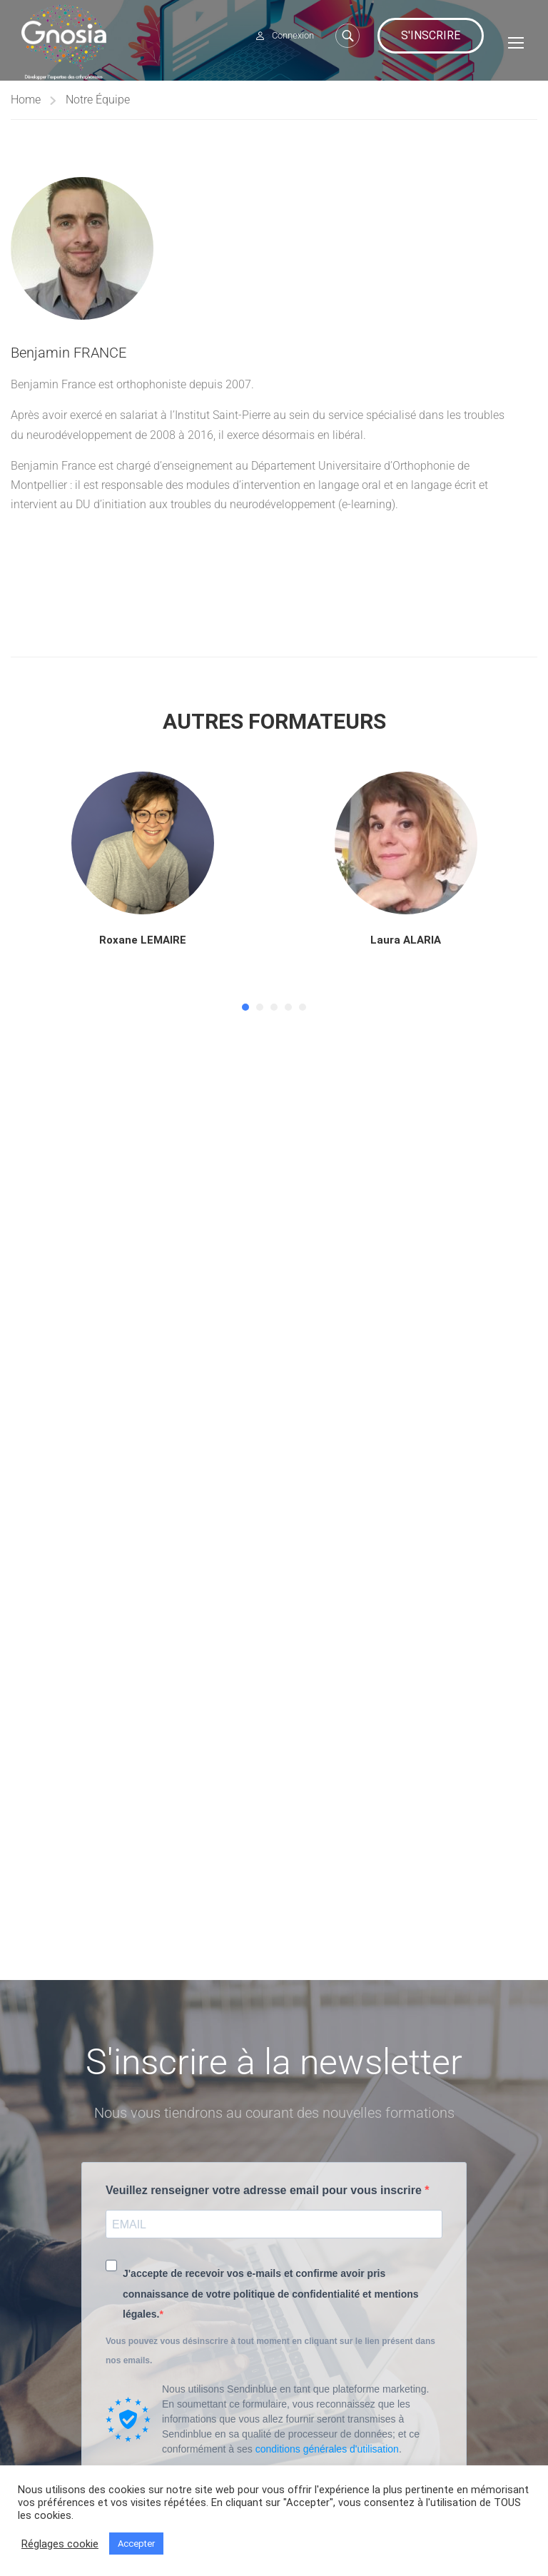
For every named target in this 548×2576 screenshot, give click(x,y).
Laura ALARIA (405, 944)
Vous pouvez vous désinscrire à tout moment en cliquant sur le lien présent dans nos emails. (270, 2350)
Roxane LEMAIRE (142, 944)
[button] (245, 1011)
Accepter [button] (136, 2543)
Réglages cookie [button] (59, 2543)
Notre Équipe (98, 104)
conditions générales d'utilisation (327, 2449)
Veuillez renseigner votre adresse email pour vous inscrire (265, 2190)
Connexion (293, 35)
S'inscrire (430, 35)
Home (26, 104)
